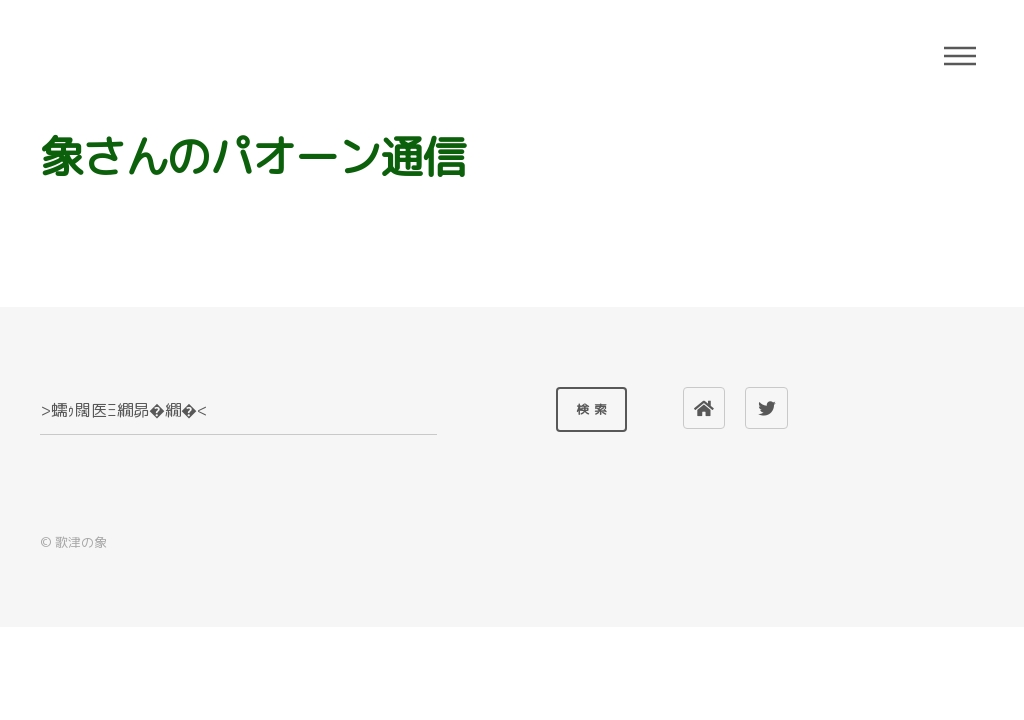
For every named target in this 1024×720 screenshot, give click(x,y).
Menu (960, 56)
